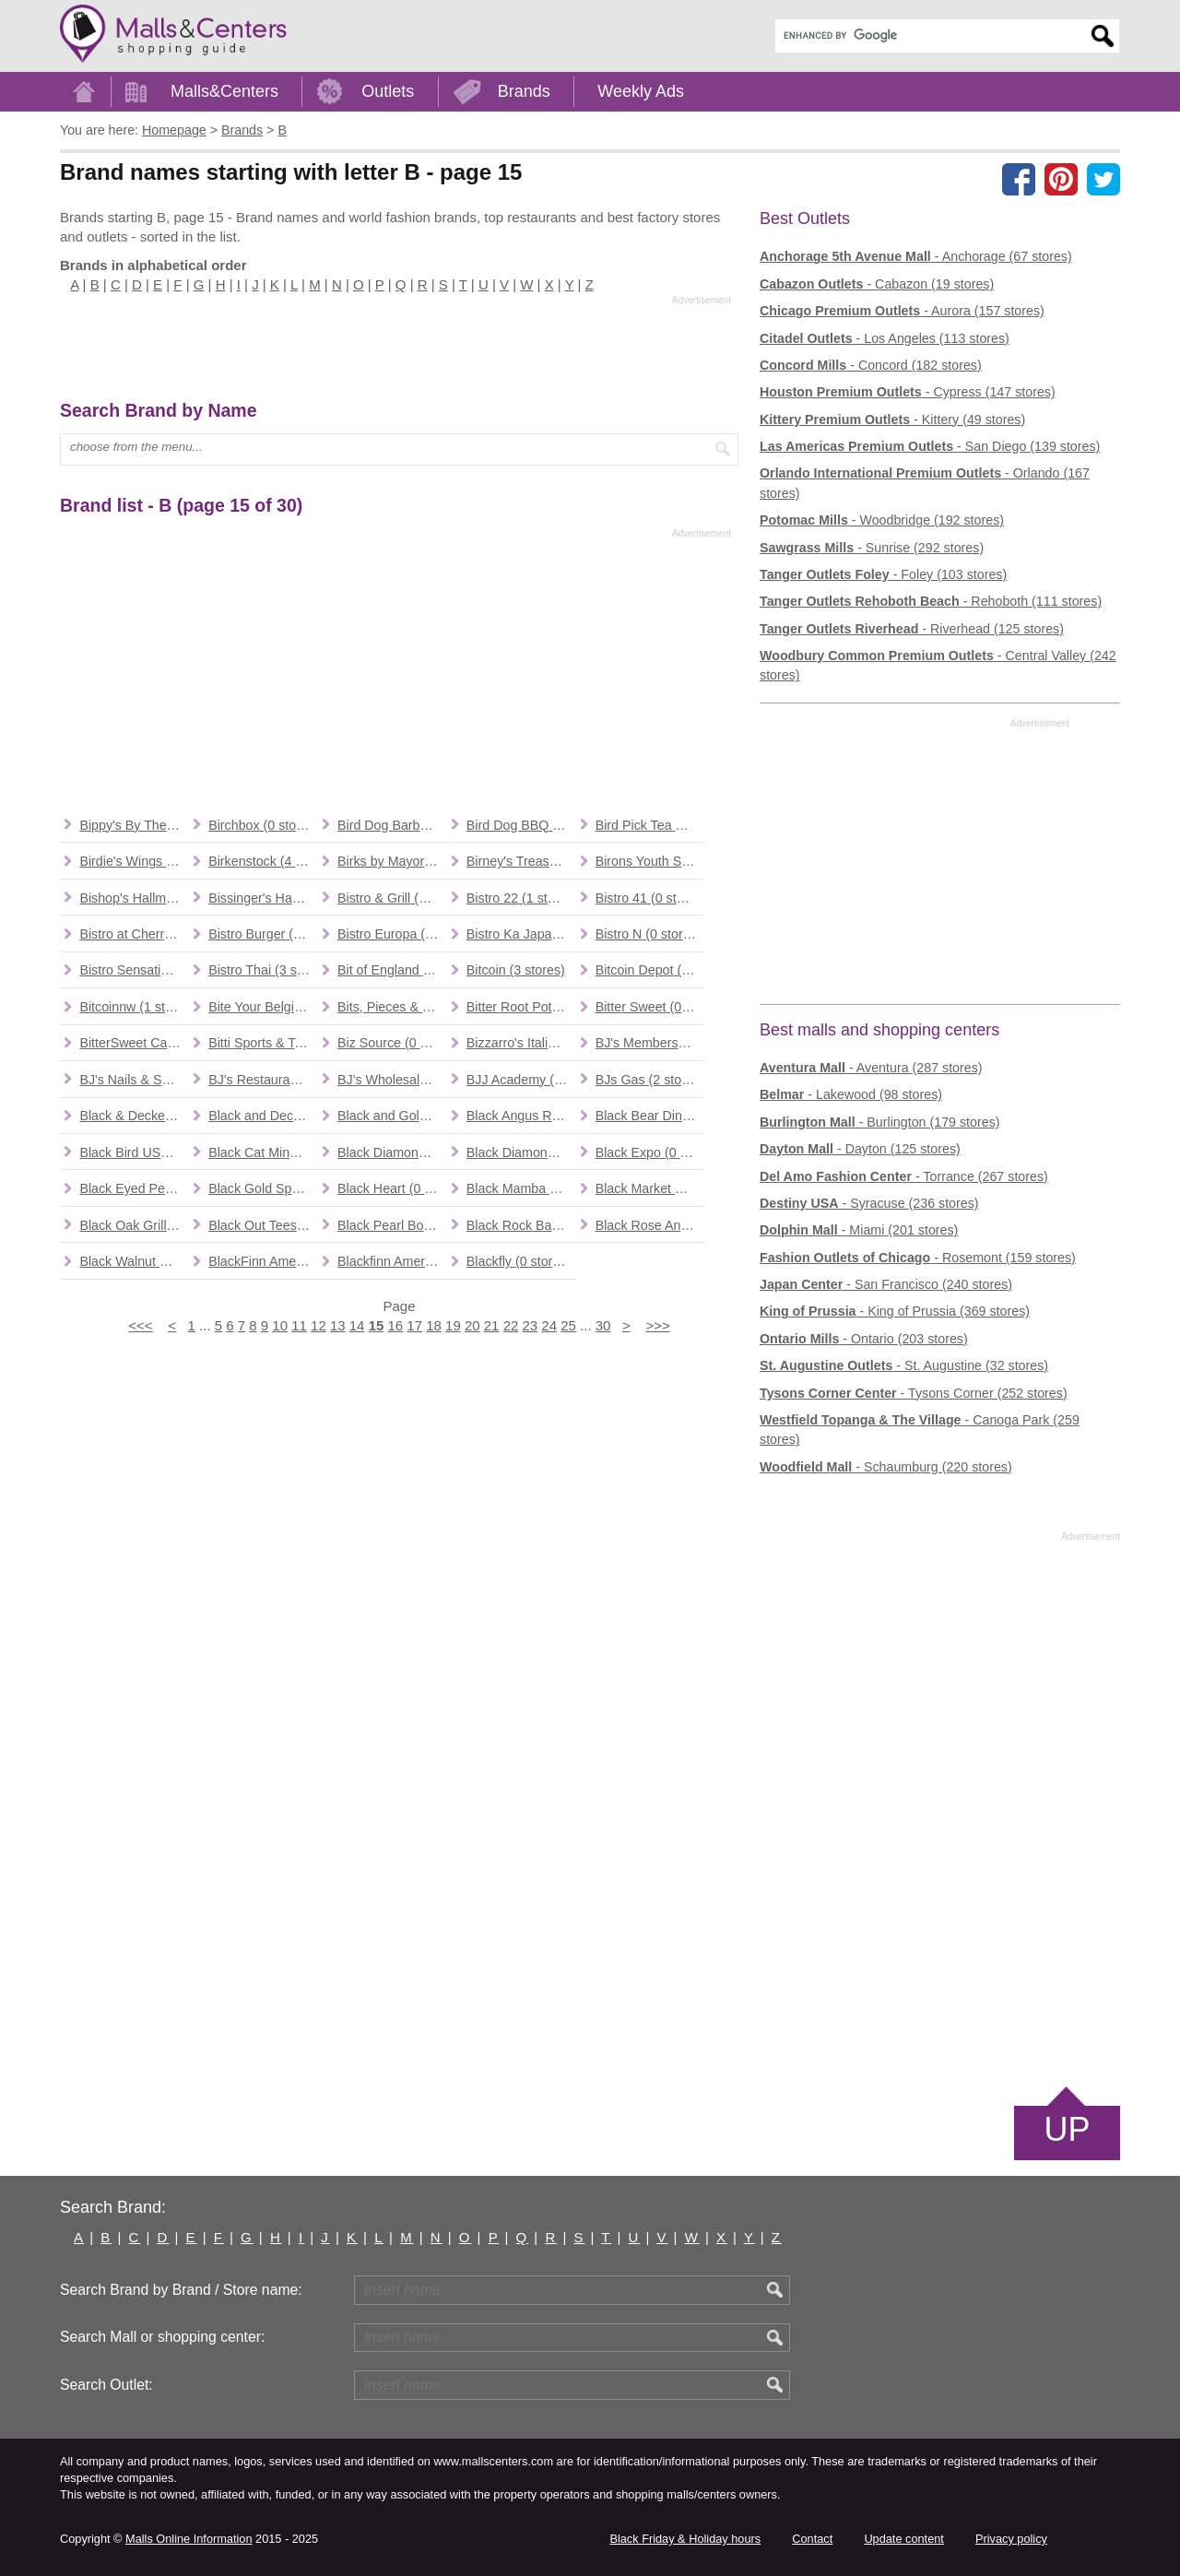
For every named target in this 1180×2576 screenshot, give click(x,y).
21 (492, 1325)
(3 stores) (262, 970)
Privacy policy (1011, 2539)
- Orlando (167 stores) (925, 483)
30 (603, 1325)
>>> (657, 1325)
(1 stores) (520, 825)
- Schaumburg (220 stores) (886, 1466)
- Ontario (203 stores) (864, 1338)
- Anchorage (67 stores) (916, 256)
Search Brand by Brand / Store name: (181, 2290)
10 (280, 1325)
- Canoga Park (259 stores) (920, 1429)
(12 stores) (650, 970)
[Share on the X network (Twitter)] (1103, 178)
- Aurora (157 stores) (902, 310)
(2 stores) (650, 1079)
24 (549, 1325)
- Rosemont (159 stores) (918, 1257)
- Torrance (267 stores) (904, 1176)
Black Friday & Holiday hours (685, 2539)
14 (357, 1325)
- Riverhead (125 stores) (912, 628)
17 (414, 1325)
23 (530, 1325)
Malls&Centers (224, 91)
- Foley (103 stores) (883, 574)
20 (472, 1325)
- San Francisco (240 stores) (886, 1284)
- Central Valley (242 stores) (938, 665)
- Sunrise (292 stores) (872, 547)
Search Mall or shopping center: (162, 2337)
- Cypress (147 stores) (908, 391)
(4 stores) (262, 861)
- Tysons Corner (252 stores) (914, 1393)
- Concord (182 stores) (871, 365)
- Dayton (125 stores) (860, 1148)
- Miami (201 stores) (859, 1230)
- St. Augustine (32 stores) (904, 1365)
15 (376, 1325)
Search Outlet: (106, 2385)
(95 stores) (262, 1079)
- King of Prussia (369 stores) (895, 1311)
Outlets (387, 91)
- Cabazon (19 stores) (877, 284)
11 (299, 1325)
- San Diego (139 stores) (930, 446)
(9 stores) (650, 1115)
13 (338, 1325)
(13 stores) (391, 1079)
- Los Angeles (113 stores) (884, 338)
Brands (524, 91)
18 (434, 1325)
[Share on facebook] (1018, 178)
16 (395, 1325)
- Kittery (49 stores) (892, 419)
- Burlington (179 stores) (880, 1122)
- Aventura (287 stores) (871, 1067)
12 (318, 1325)
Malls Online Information (188, 2539)
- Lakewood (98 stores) (851, 1094)
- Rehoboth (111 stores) (931, 601)
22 (511, 1325)
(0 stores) (133, 825)
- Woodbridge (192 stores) (882, 520)
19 (453, 1325)
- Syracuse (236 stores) (869, 1203)
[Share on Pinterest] (1061, 178)
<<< (140, 1325)
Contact (812, 2539)
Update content (903, 2539)
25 (568, 1325)
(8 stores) (520, 1115)
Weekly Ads (640, 91)
